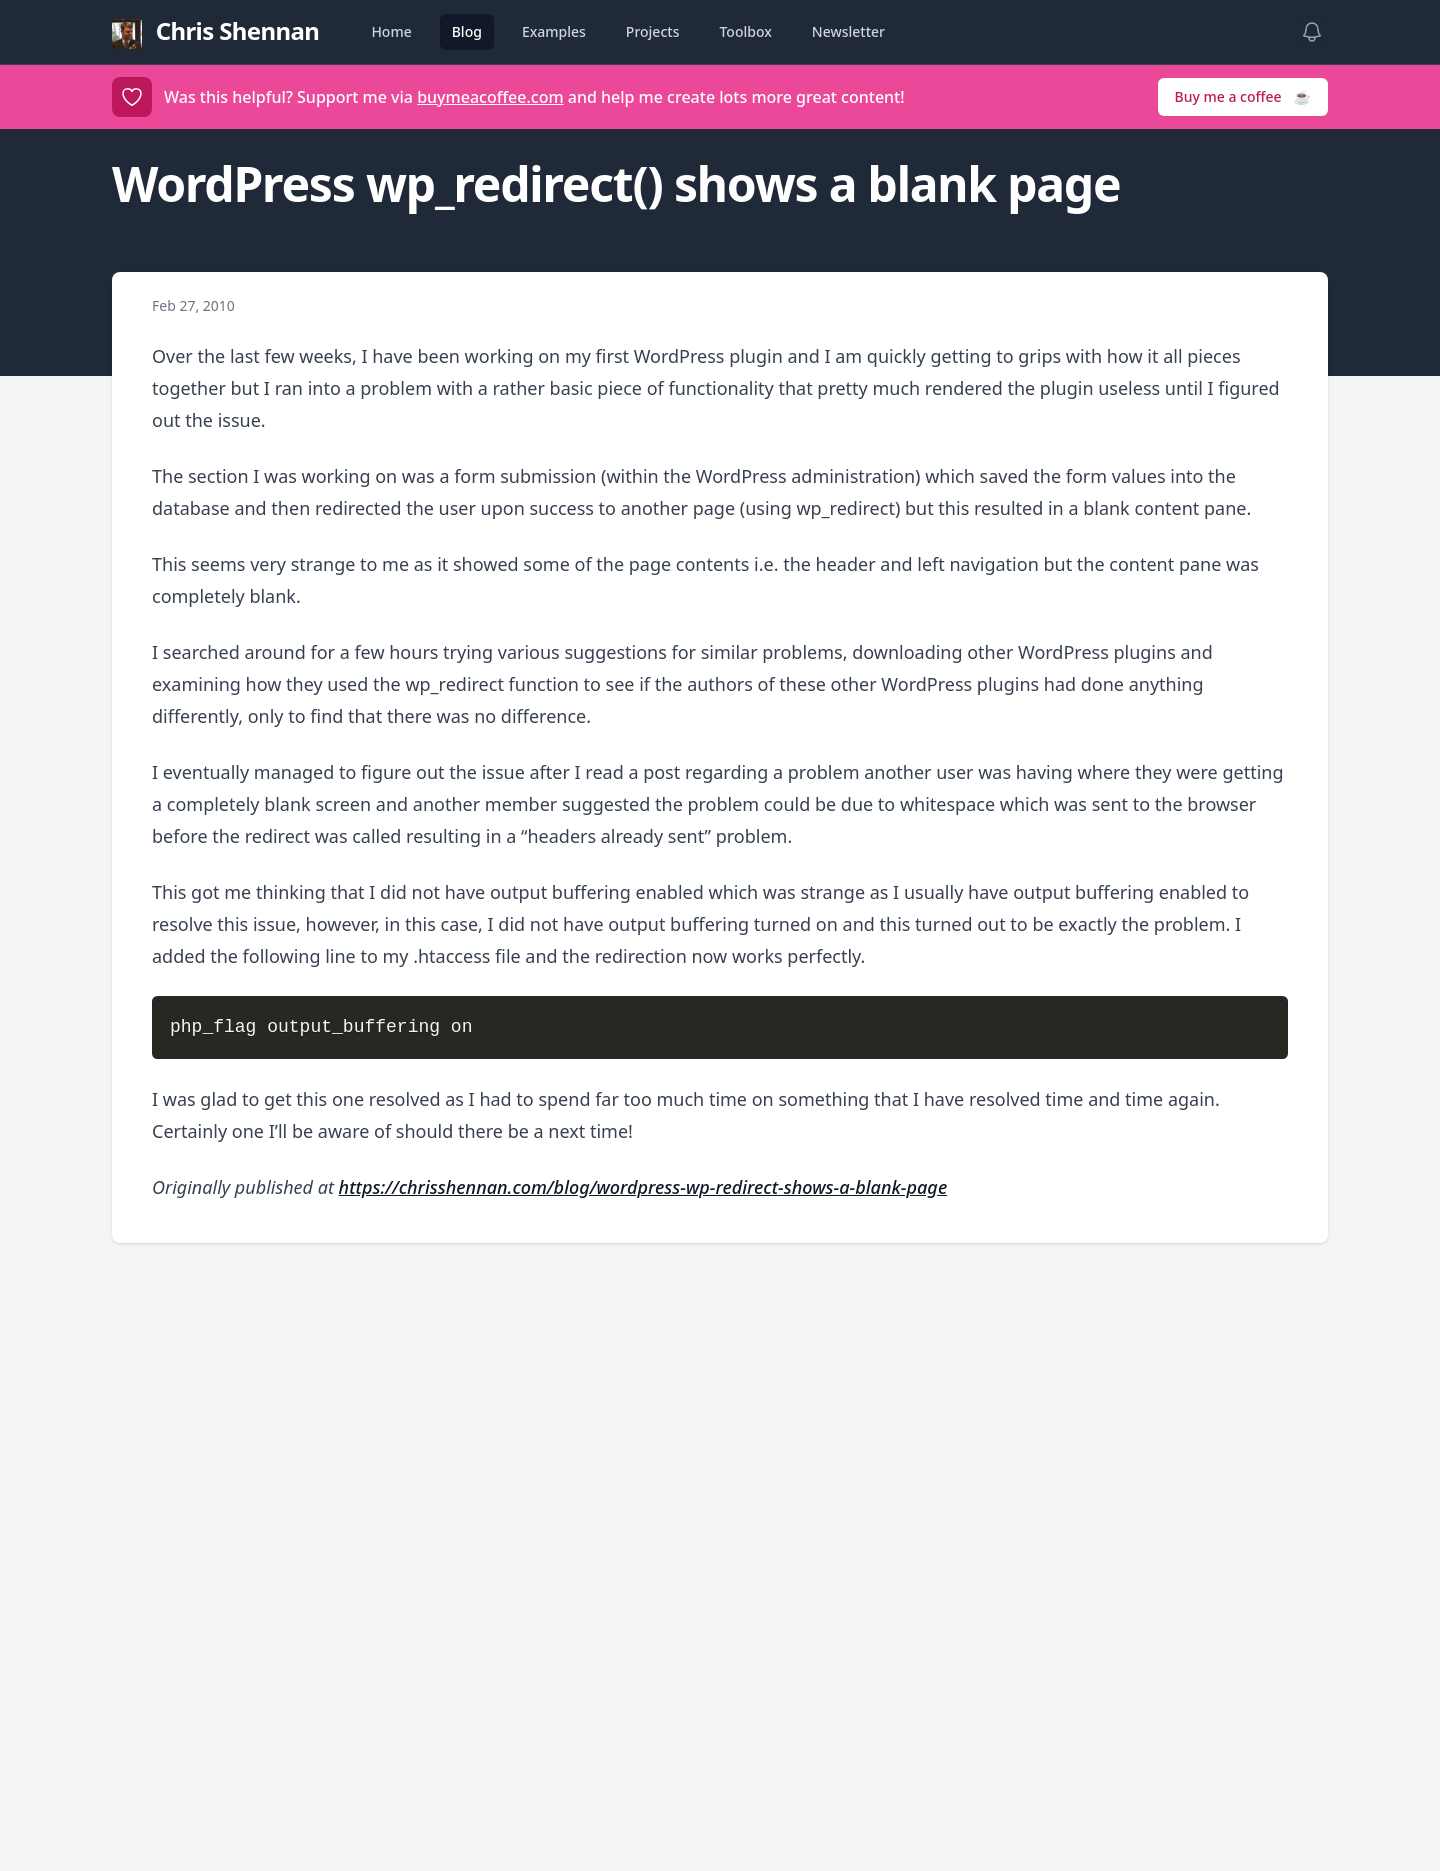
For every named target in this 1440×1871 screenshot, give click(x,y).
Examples (554, 31)
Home (391, 31)
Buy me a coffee (1243, 97)
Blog (467, 31)
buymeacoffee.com (490, 97)
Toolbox (745, 31)
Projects (653, 31)
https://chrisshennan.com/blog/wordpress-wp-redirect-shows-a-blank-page (643, 1187)
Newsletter (848, 31)
